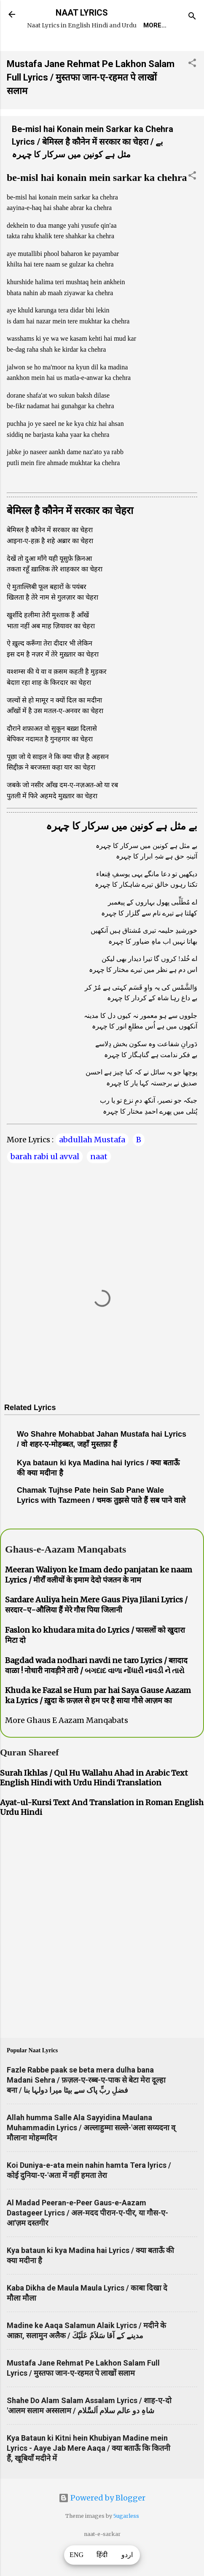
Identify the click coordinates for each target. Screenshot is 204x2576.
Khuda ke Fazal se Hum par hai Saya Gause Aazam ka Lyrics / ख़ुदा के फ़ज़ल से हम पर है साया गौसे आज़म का (98, 1721)
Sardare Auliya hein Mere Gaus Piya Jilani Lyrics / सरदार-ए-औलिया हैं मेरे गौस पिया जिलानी (96, 1630)
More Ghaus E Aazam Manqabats (66, 1746)
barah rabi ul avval (45, 1182)
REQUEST (87, 49)
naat (98, 1182)
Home (48, 49)
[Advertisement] (102, 1955)
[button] (192, 89)
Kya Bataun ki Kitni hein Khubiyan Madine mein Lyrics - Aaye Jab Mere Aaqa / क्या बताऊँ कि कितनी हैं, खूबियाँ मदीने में (88, 2473)
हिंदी (102, 2555)
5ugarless (126, 2541)
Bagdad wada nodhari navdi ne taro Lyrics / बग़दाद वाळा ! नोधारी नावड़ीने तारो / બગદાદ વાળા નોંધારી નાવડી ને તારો (96, 1691)
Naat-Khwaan (141, 49)
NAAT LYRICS (82, 13)
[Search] (192, 17)
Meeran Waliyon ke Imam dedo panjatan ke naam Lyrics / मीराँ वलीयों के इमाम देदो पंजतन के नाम (98, 1600)
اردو (127, 2555)
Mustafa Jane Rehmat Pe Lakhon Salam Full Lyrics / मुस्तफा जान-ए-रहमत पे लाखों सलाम (90, 103)
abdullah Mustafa (92, 1165)
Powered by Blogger (102, 2523)
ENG (77, 2555)
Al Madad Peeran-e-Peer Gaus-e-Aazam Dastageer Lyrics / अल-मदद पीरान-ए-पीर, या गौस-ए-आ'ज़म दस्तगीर (87, 2238)
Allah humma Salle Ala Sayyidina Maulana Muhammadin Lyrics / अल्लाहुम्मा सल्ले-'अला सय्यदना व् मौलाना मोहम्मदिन (91, 2153)
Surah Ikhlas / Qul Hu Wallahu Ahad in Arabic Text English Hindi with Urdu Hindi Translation (94, 1803)
